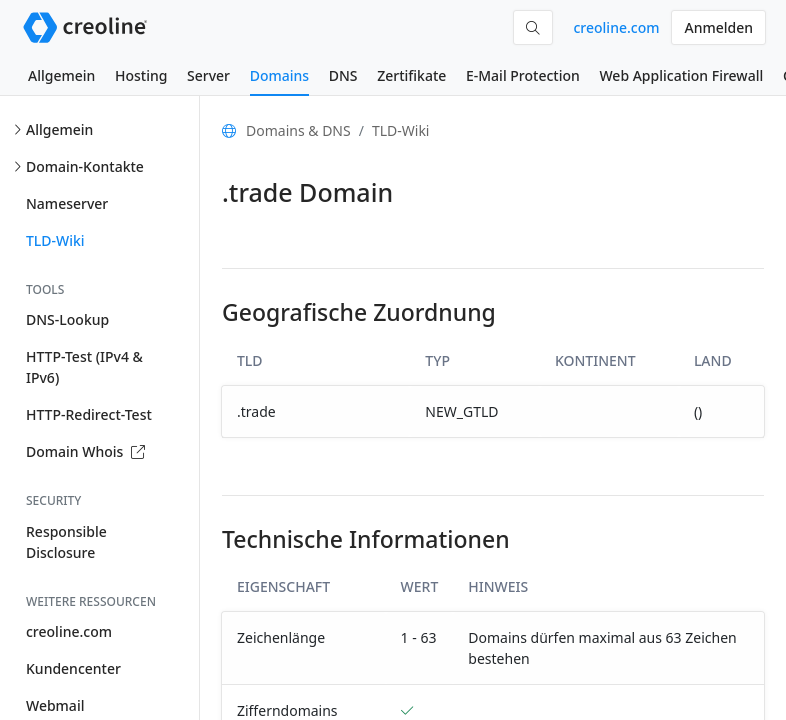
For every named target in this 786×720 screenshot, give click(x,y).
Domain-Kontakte (85, 166)
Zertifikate (411, 75)
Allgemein (61, 75)
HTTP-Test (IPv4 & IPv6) (84, 367)
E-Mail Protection (523, 75)
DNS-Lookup (67, 319)
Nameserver (67, 203)
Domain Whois (85, 451)
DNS (343, 75)
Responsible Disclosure (66, 542)
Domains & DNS (298, 130)
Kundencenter (73, 668)
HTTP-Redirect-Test (89, 414)
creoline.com (616, 27)
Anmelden (718, 27)
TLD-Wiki (55, 240)
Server (208, 75)
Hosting (141, 75)
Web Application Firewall (681, 75)
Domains (279, 75)
